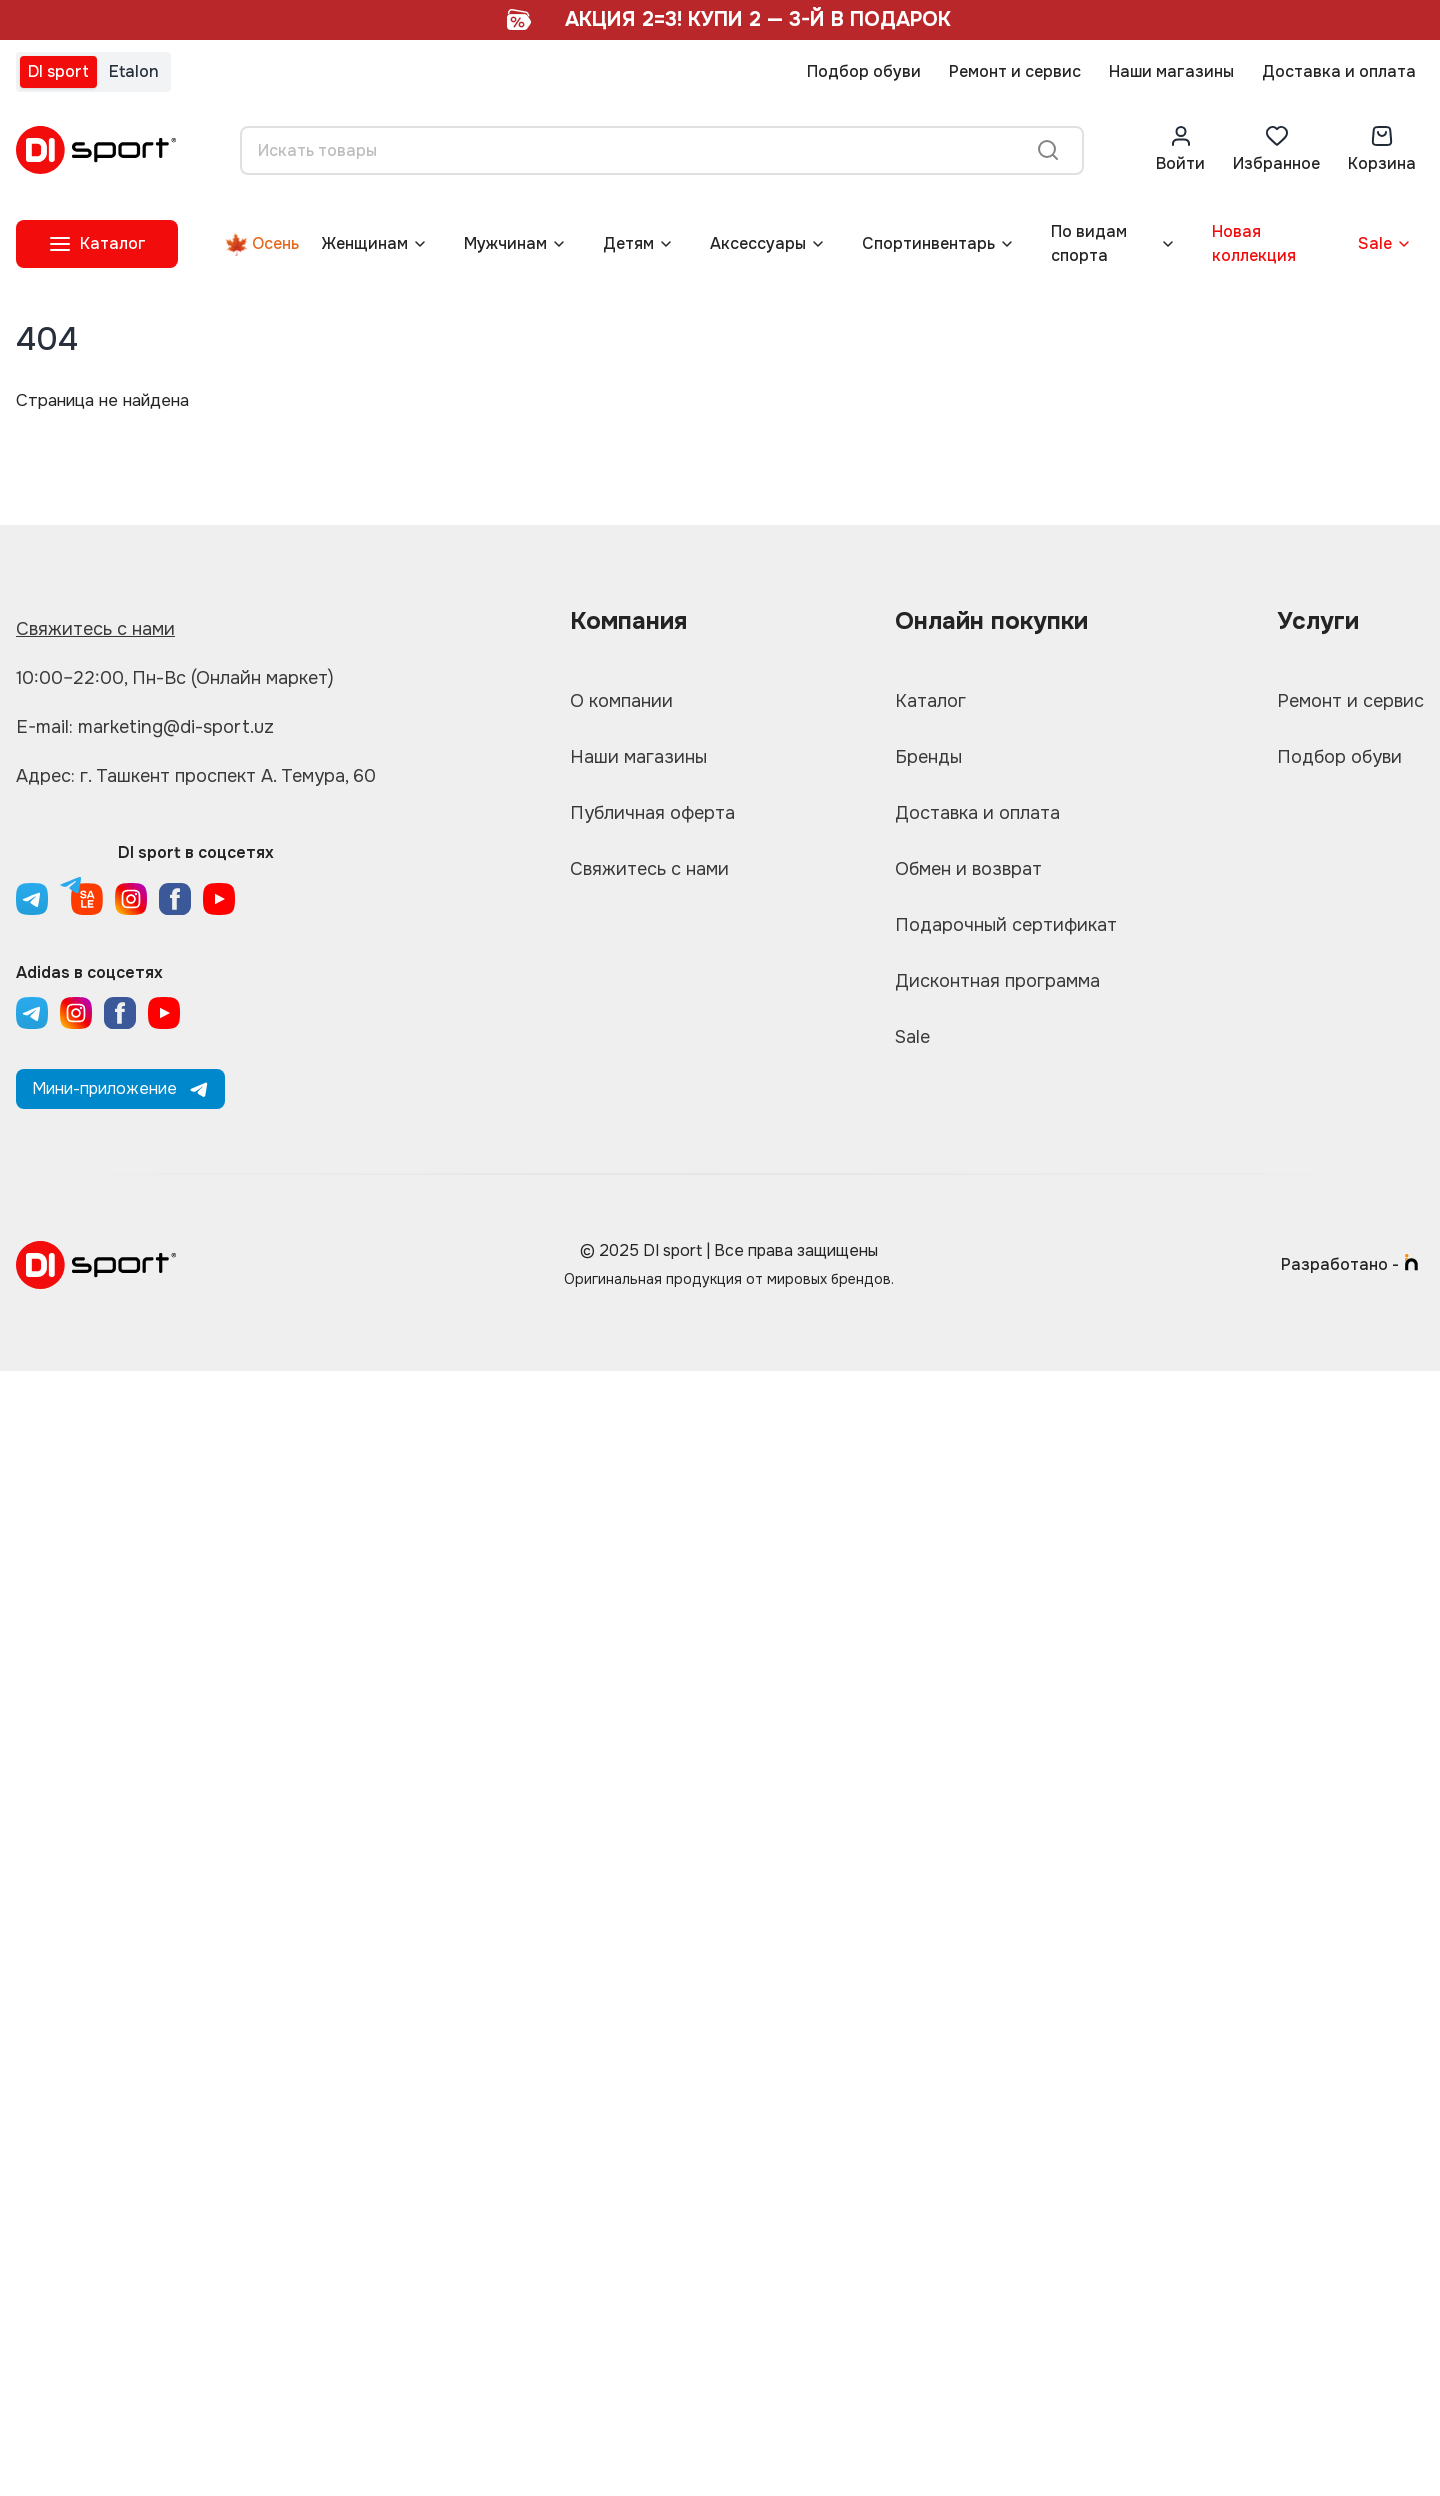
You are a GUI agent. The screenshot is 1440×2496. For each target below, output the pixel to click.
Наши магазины (1171, 71)
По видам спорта (1089, 243)
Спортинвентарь (928, 243)
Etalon (134, 71)
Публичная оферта (652, 813)
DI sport (58, 71)
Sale (1375, 243)
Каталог (930, 701)
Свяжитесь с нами (95, 629)
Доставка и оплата (1339, 71)
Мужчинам (505, 243)
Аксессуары (758, 243)
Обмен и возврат (968, 869)
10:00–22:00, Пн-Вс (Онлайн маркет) (175, 678)
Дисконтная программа (997, 981)
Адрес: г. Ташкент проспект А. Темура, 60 (196, 776)
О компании (621, 701)
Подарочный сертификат (1006, 925)
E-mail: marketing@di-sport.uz (145, 727)
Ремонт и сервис (1015, 71)
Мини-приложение (120, 1088)
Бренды (928, 757)
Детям (628, 243)
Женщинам (365, 243)
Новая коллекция (1254, 243)
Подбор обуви (864, 71)
